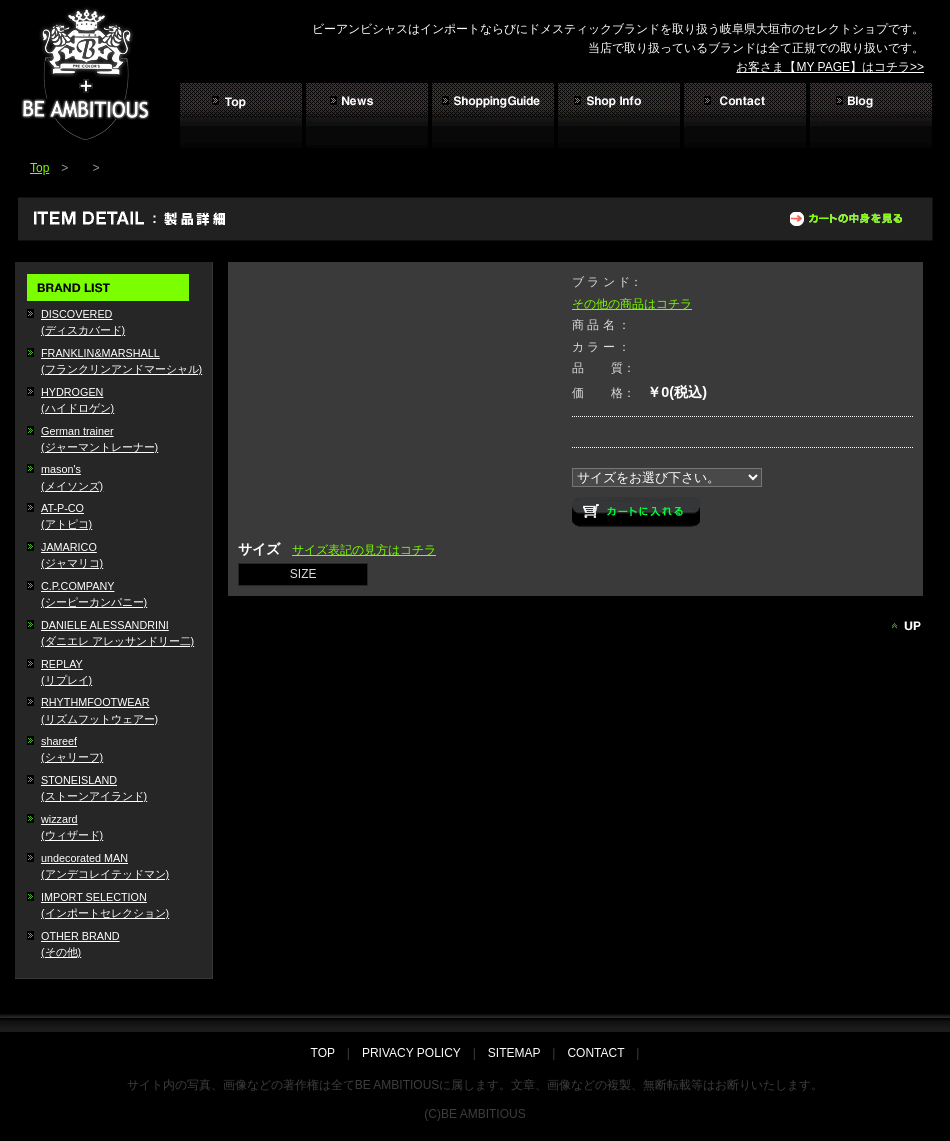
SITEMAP (514, 1053)
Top (39, 168)
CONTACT (595, 1053)
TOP (329, 1053)
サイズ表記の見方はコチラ (364, 550)
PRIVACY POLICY (411, 1053)
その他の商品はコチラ (632, 304)
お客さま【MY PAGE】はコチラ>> (830, 67)
